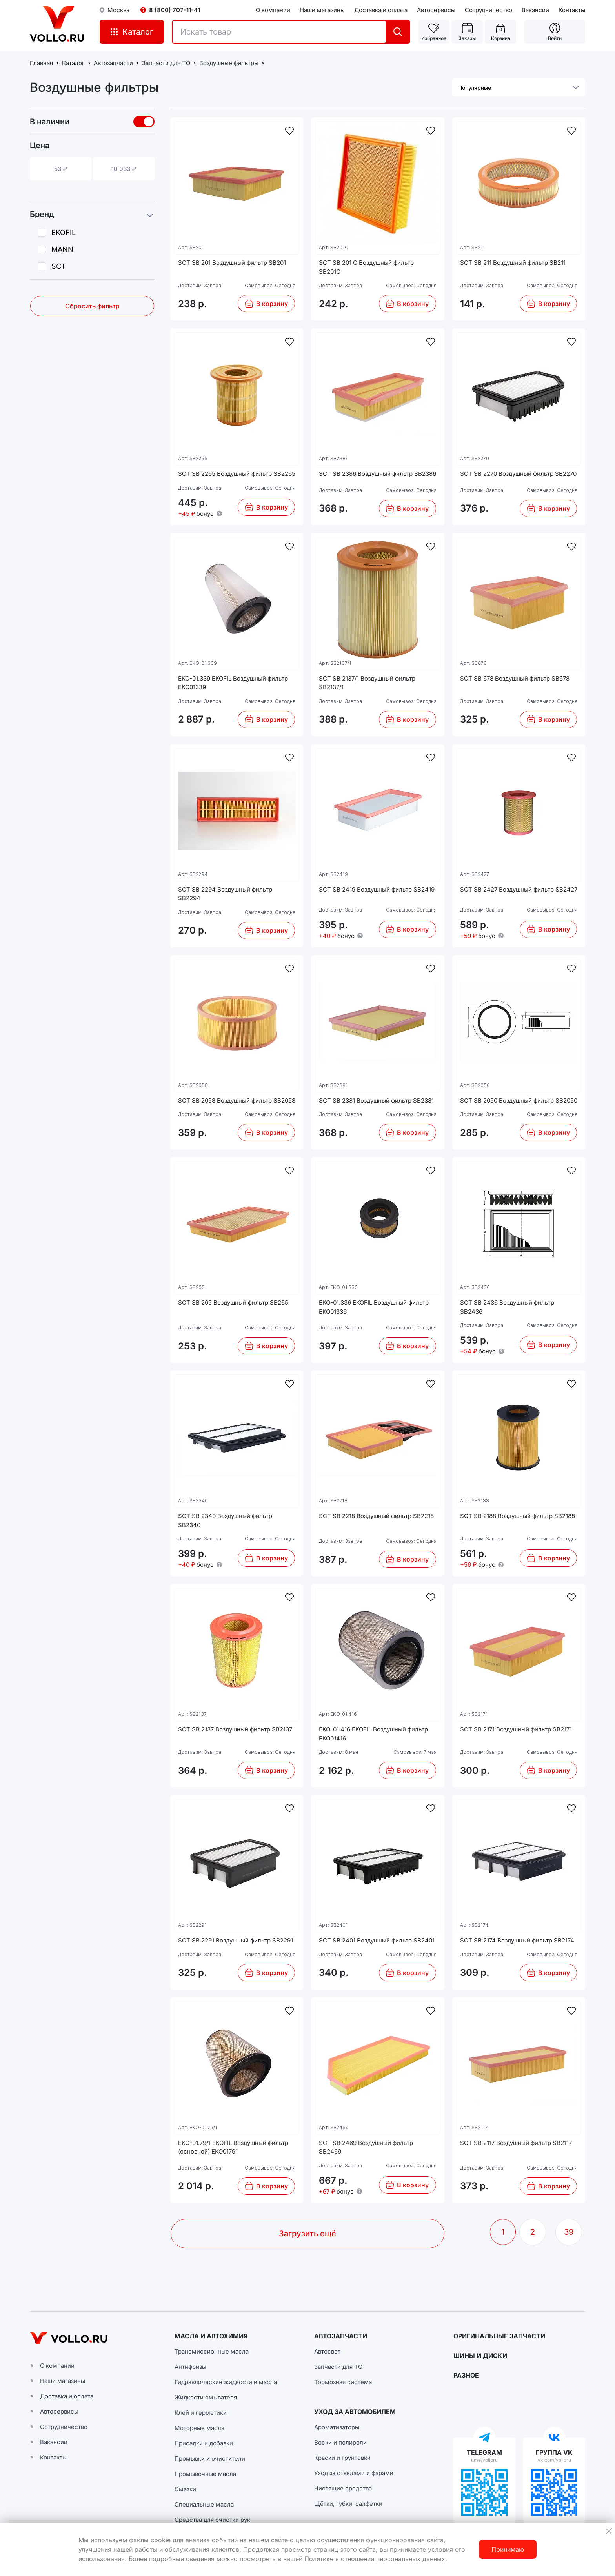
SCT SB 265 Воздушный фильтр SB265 (233, 1302)
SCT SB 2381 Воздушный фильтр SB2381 (376, 1100)
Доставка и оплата (381, 10)
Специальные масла (204, 2504)
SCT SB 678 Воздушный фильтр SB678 (515, 678)
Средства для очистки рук (212, 2519)
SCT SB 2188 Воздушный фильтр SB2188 (517, 1516)
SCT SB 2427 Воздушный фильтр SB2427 (518, 889)
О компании (273, 10)
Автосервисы (436, 10)
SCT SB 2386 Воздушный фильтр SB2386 (377, 473)
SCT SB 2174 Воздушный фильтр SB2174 (517, 1940)
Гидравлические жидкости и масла (226, 2382)
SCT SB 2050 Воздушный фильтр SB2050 (518, 1100)
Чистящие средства (343, 2488)
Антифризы (190, 2366)
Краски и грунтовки (342, 2457)
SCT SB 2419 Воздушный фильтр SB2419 (377, 889)
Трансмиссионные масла (212, 2351)
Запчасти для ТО (338, 2366)
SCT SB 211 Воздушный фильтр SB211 (513, 262)
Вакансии (535, 10)
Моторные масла (199, 2428)
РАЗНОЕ (466, 2375)
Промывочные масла (205, 2474)
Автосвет (327, 2351)
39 (568, 2232)
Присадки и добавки (204, 2443)
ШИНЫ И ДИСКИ (480, 2355)
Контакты (572, 10)
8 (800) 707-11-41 (174, 10)
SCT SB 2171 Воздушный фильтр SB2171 (516, 1729)
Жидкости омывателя (206, 2397)
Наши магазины (322, 10)
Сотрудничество (488, 10)
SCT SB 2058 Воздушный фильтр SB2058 (236, 1100)
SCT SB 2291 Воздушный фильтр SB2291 (235, 1940)
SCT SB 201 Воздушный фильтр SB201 (232, 262)
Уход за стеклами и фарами (353, 2473)
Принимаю (507, 2549)
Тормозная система (343, 2382)
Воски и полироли (340, 2442)
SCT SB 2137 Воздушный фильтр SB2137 (235, 1729)
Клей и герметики (201, 2412)
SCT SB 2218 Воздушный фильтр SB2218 (376, 1516)
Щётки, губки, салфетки (348, 2503)
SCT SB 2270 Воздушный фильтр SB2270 (518, 473)
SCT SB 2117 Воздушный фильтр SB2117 (516, 2142)
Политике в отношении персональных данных (374, 2559)
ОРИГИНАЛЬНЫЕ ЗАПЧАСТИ (499, 2336)
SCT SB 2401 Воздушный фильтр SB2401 (377, 1940)
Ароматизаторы (336, 2427)
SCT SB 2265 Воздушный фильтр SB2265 (236, 473)
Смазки (185, 2489)
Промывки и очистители (210, 2458)
